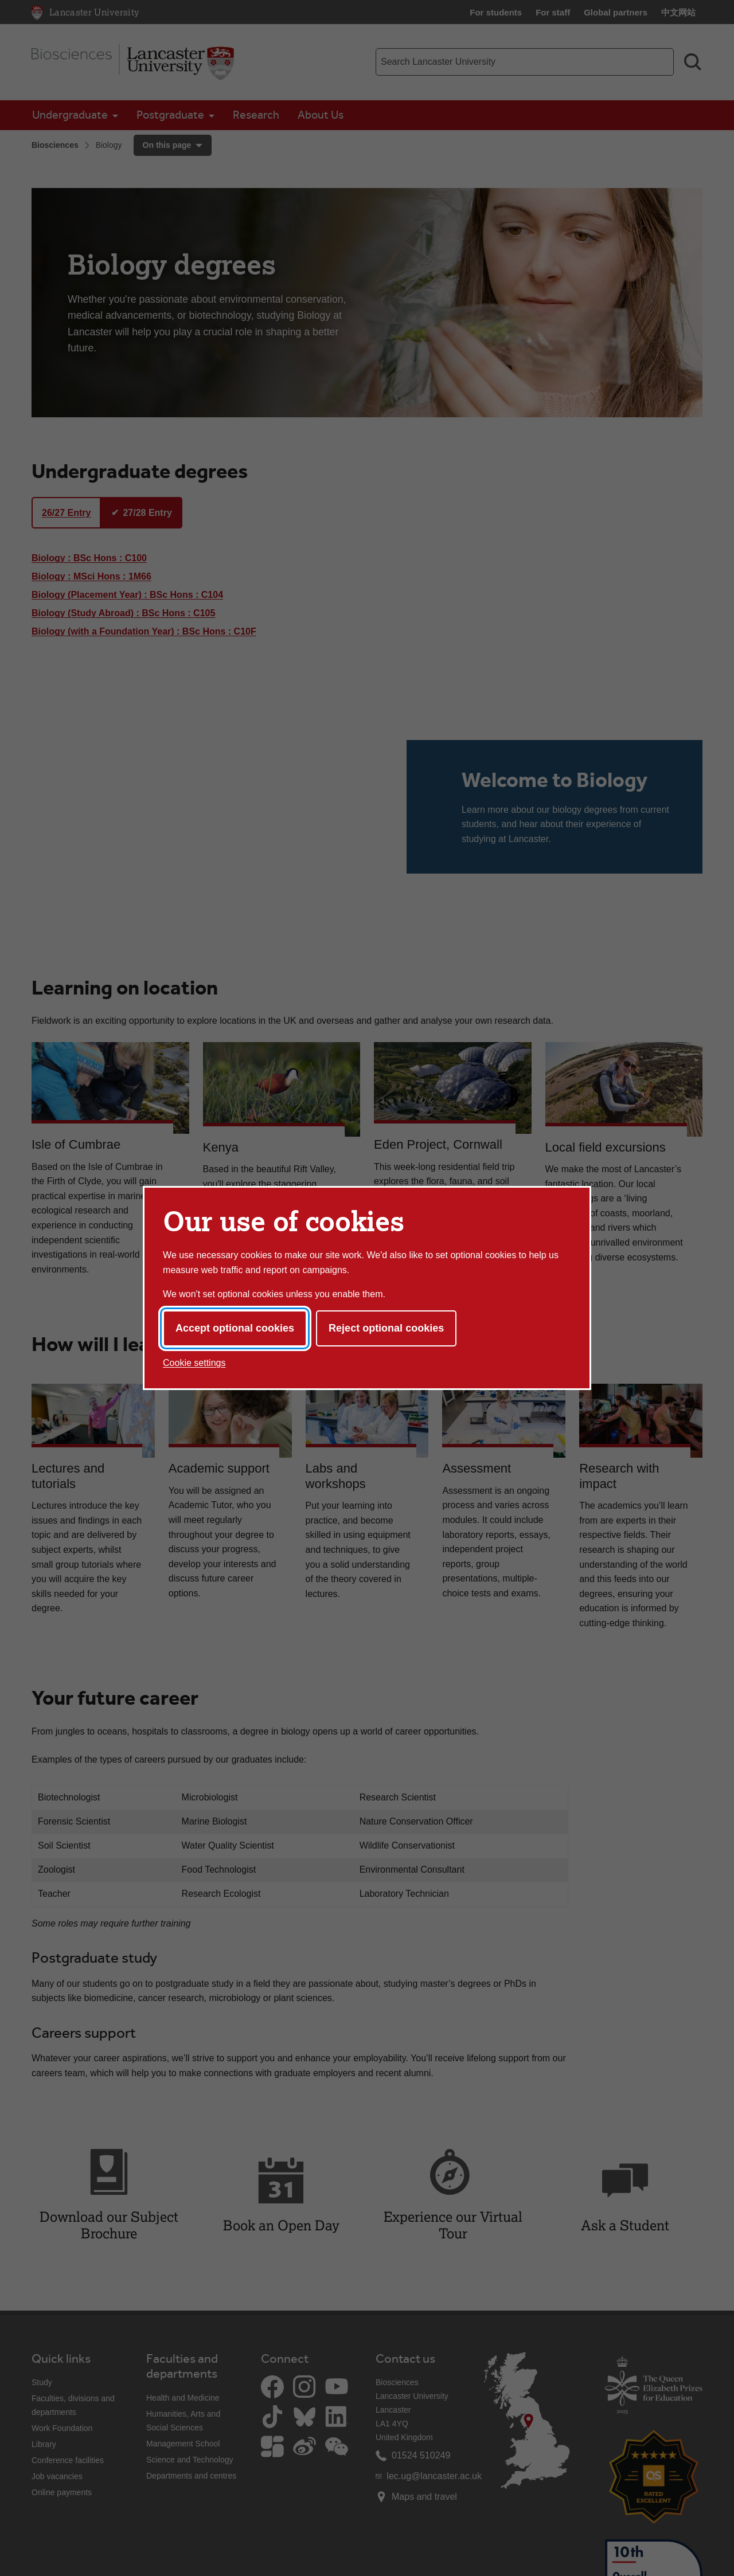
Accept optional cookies (234, 1328)
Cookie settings (194, 1363)
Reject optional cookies (386, 1328)
